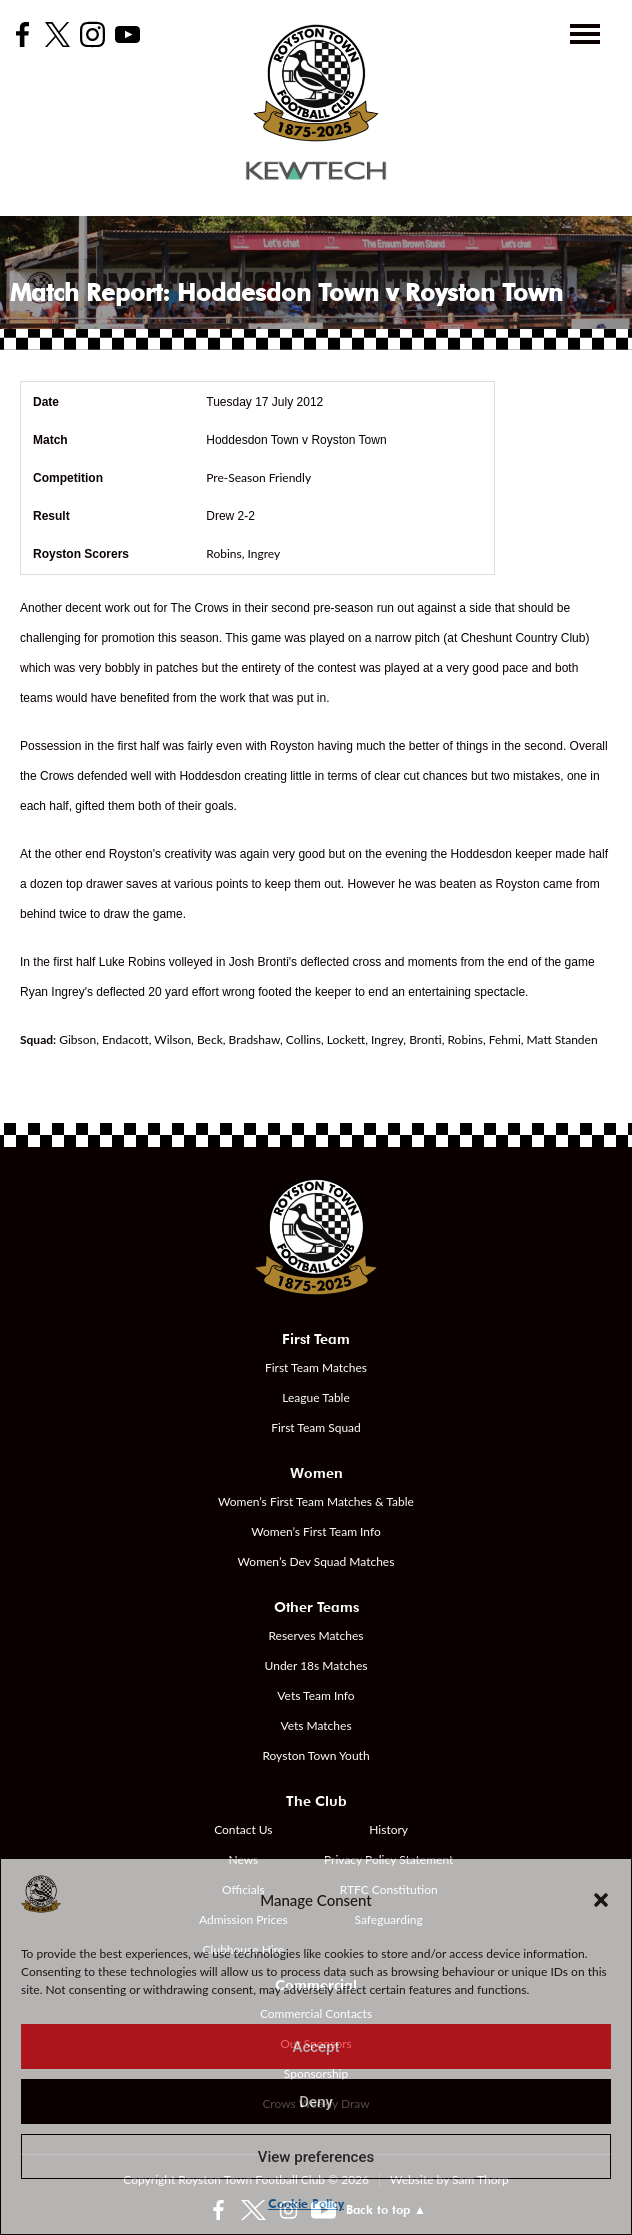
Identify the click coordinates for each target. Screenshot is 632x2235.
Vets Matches (315, 1725)
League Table (316, 1397)
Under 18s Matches (316, 1665)
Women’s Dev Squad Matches (316, 1561)
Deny (316, 2102)
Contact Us (243, 1829)
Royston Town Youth (315, 1755)
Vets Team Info (315, 1695)
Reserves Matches (315, 1635)
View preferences (316, 2157)
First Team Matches (316, 1367)
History (388, 1829)
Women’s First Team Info (316, 1531)
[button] (601, 1900)
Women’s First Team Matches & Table (316, 1501)
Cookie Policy (306, 2203)
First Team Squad (316, 1427)
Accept (315, 2047)
